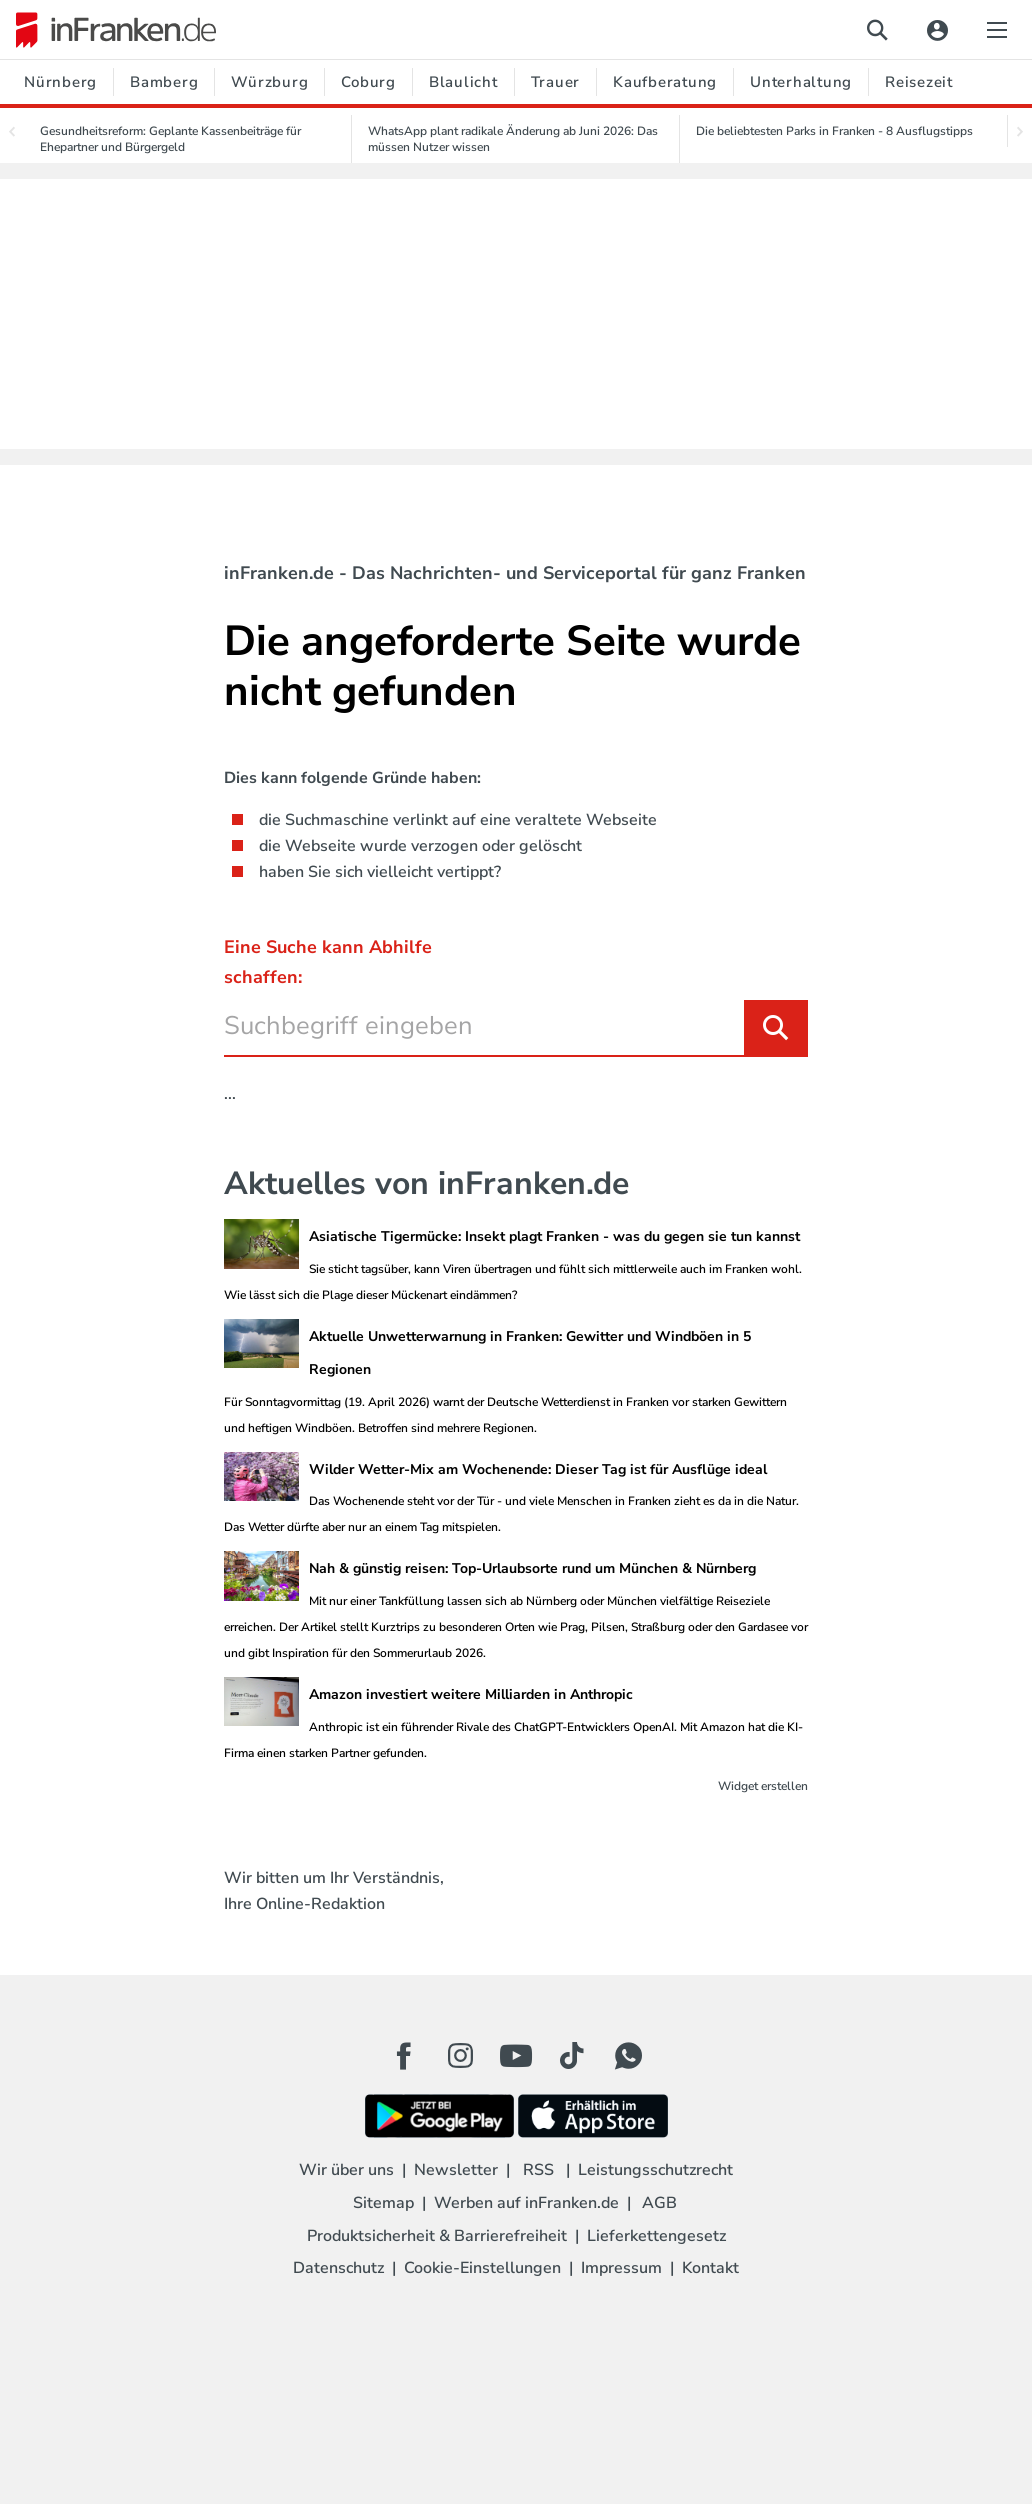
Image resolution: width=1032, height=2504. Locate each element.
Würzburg (269, 82)
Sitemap (383, 2203)
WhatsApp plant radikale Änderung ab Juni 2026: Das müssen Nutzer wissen (513, 139)
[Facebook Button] (404, 2056)
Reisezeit (919, 82)
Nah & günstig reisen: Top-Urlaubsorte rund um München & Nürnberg (532, 1568)
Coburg (368, 82)
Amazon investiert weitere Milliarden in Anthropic (471, 1694)
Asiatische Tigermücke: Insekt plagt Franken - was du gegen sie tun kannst (554, 1236)
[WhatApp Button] (628, 2056)
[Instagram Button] (460, 2061)
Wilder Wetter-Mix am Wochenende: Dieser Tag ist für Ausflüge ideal (538, 1469)
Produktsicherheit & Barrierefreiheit (437, 2236)
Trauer (556, 82)
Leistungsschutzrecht (655, 2170)
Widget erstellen (763, 1786)
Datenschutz (338, 2268)
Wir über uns (346, 2170)
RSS (538, 2170)
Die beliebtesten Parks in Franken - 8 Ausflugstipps (834, 131)
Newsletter (456, 2170)
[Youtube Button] (516, 2056)
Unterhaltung (801, 82)
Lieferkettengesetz (656, 2236)
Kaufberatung (665, 82)
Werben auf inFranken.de (526, 2203)
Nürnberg (60, 82)
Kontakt (710, 2268)
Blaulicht (463, 82)
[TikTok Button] (572, 2056)
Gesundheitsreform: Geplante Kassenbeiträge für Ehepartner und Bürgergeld (170, 139)
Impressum (621, 2268)
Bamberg (164, 82)
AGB (659, 2203)
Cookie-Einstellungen (482, 2268)
